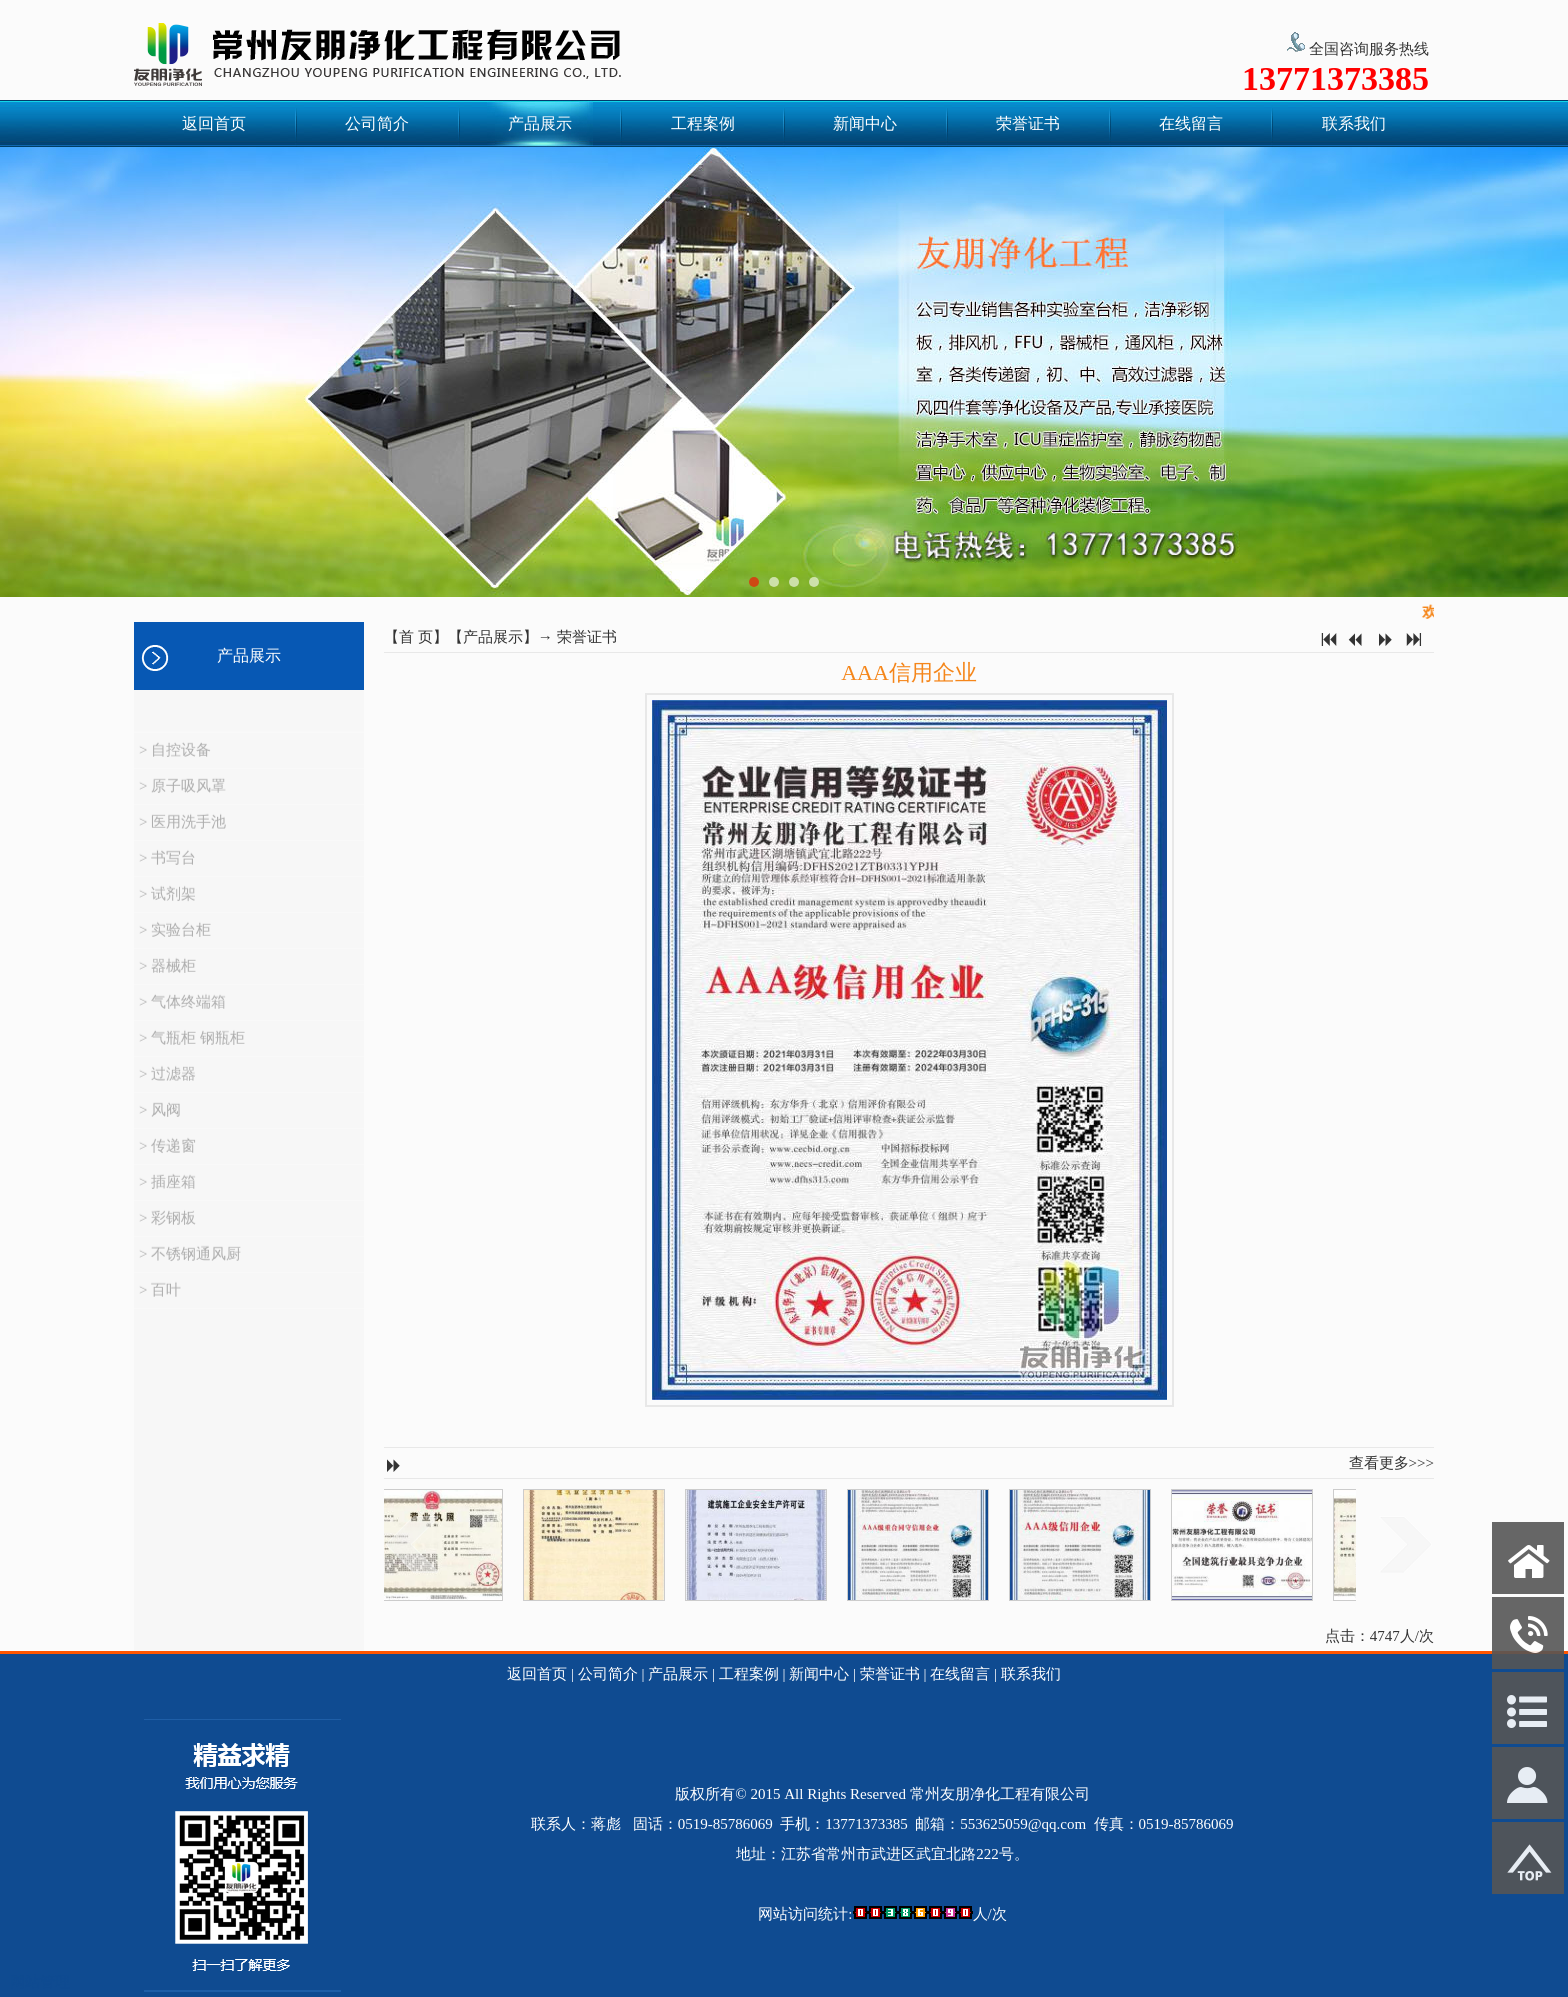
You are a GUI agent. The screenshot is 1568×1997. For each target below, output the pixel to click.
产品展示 (540, 123)
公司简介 (377, 123)
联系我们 (1354, 123)
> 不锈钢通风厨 (190, 1265)
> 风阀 (160, 1121)
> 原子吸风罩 (182, 797)
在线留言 (1191, 123)
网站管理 (40, 1982)
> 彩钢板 (167, 1229)
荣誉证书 (1028, 123)
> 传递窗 (167, 1157)
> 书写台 (167, 869)
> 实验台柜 (175, 941)
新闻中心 (865, 123)
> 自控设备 (175, 761)
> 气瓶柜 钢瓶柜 (192, 1049)
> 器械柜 (167, 977)
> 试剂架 (167, 905)
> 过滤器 (167, 1085)
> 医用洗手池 (182, 833)
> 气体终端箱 (182, 1013)
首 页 (416, 637)
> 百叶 (160, 1301)
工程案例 (703, 123)
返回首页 (214, 123)
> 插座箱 (167, 1193)
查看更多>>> (1391, 1463)
